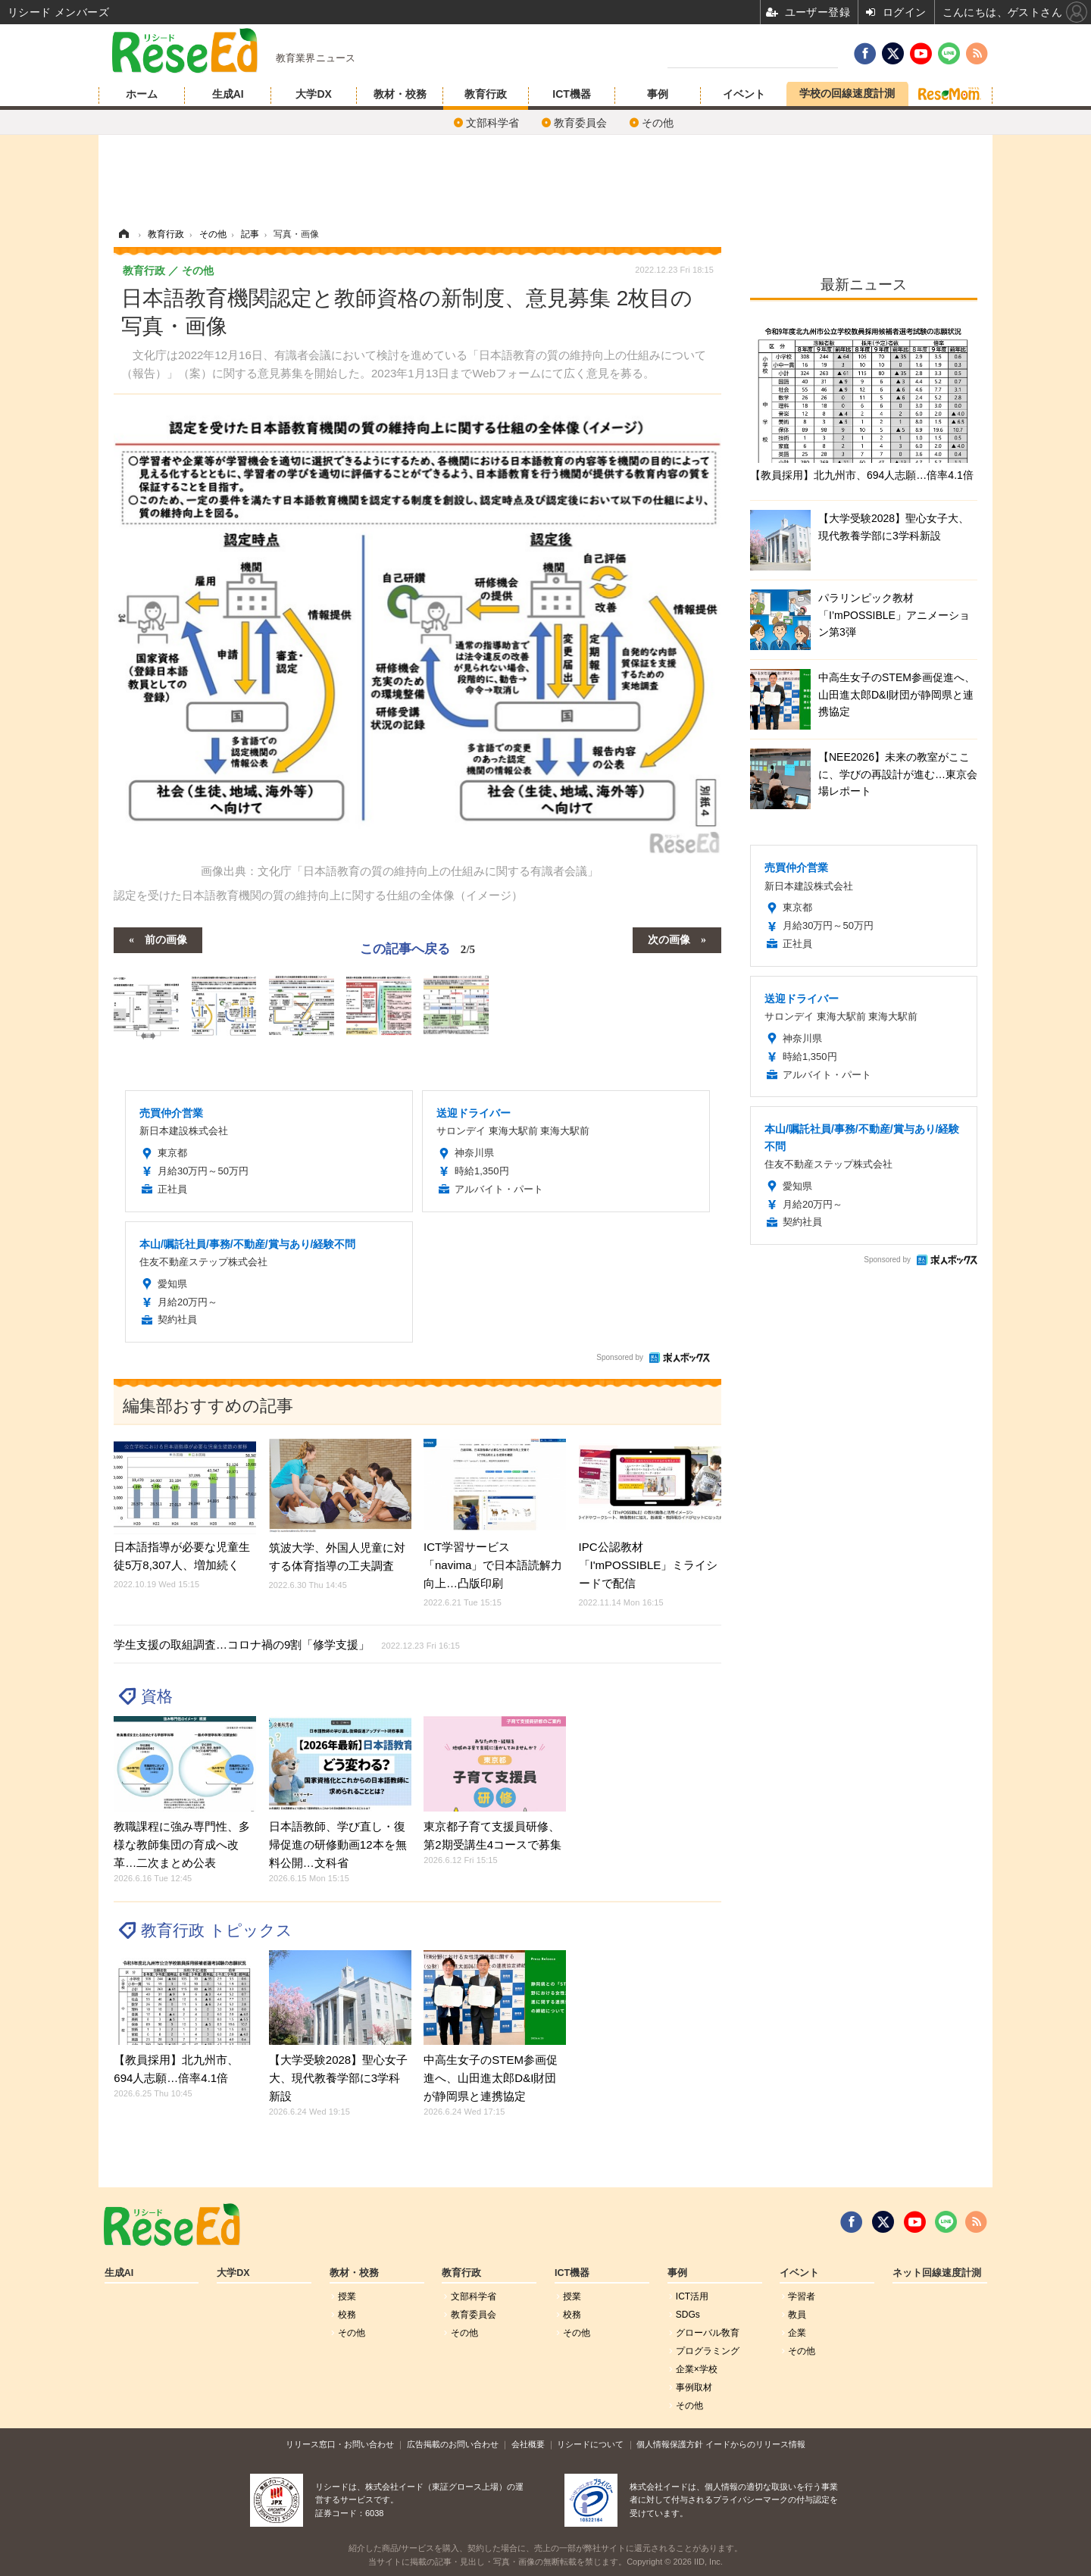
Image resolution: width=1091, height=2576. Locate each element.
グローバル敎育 (707, 2332)
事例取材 (694, 2387)
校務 (347, 2314)
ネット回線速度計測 (936, 2273)
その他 (658, 123)
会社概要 (528, 2444)
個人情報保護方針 (669, 2444)
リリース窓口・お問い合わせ (340, 2444)
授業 (347, 2296)
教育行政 (485, 94)
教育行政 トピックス (216, 1930)
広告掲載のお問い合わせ (453, 2444)
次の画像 (669, 938)
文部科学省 (492, 123)
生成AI (228, 94)
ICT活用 (692, 2296)
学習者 (801, 2296)
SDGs (688, 2314)
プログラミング (707, 2351)
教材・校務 (400, 94)
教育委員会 (580, 123)
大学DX (313, 94)
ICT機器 (571, 94)
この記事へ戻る (417, 948)
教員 (797, 2314)
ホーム (142, 94)
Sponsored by (619, 1357)
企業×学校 (696, 2369)
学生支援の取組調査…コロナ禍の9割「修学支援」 (287, 1644)
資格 (157, 1696)
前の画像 (166, 938)
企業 (797, 2332)
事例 (657, 94)
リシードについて (590, 2444)
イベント (744, 94)
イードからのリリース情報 (755, 2444)
